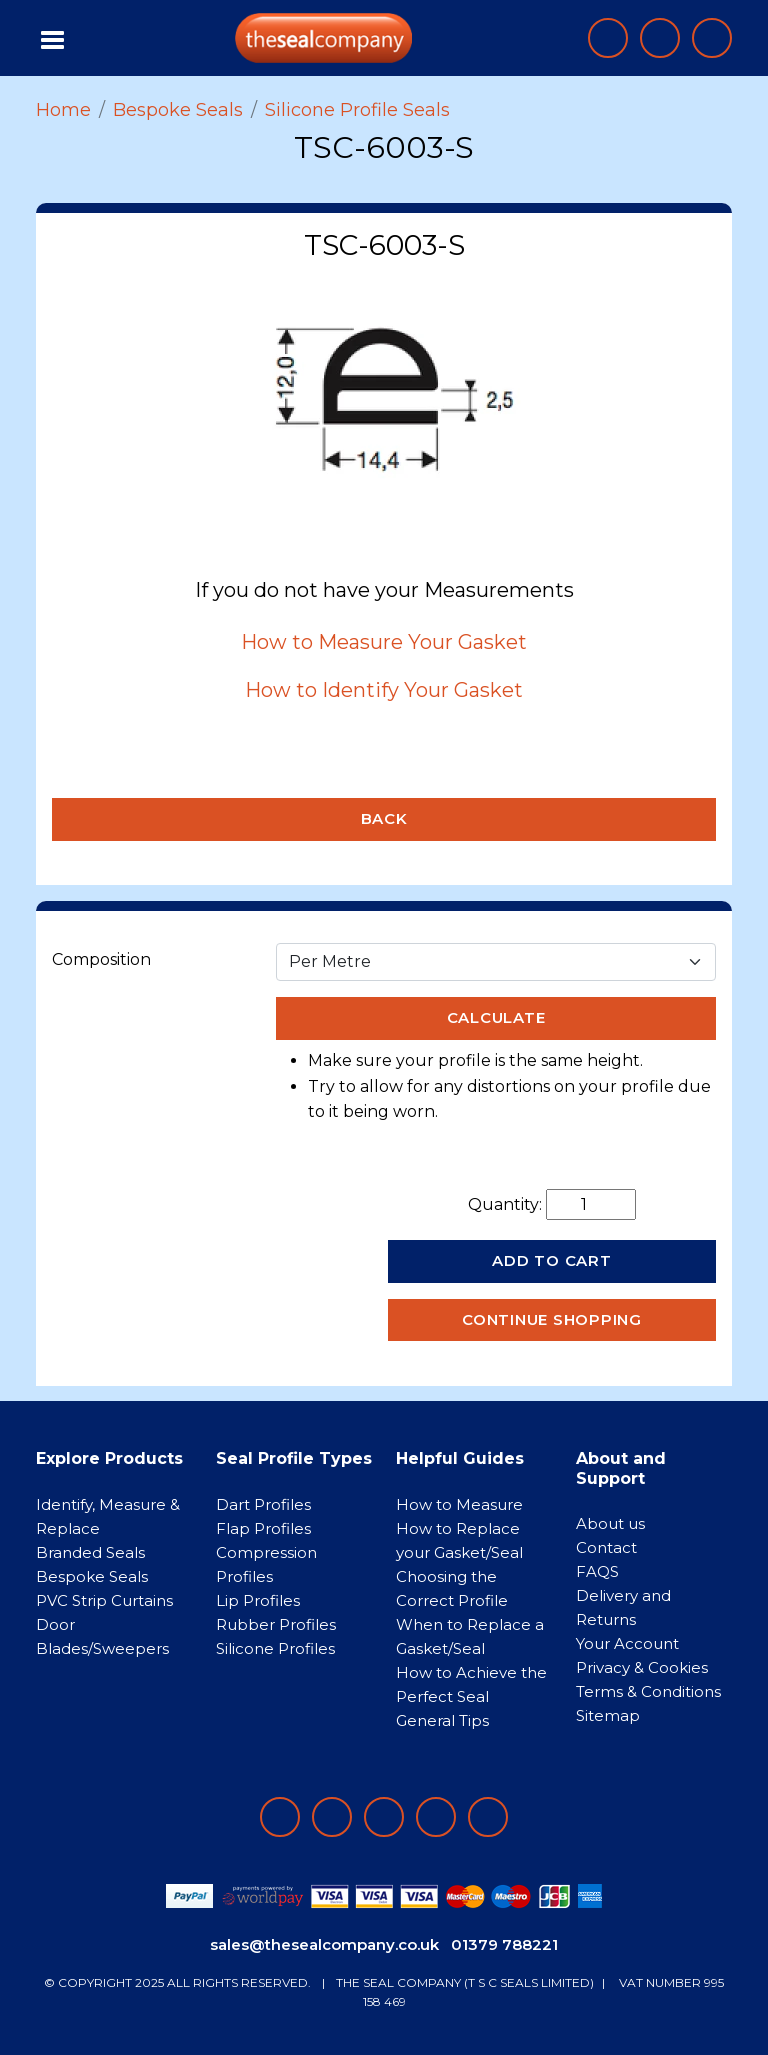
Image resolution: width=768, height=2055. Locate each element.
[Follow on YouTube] (488, 1817)
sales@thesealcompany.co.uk (324, 1944)
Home (63, 110)
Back (384, 818)
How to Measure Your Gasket (384, 642)
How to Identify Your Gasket (384, 690)
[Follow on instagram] (384, 1817)
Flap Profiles (263, 1528)
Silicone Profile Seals (357, 110)
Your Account (627, 1643)
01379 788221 (504, 1944)
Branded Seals (90, 1552)
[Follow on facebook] (280, 1817)
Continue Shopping (552, 1319)
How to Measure (459, 1504)
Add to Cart (551, 1260)
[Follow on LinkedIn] (332, 1817)
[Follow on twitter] (436, 1817)
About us (610, 1523)
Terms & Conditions (648, 1691)
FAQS (597, 1571)
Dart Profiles (263, 1504)
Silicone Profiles (275, 1648)
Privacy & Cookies (642, 1667)
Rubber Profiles (276, 1624)
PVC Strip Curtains (104, 1600)
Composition (101, 959)
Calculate (496, 1017)
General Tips (442, 1720)
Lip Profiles (258, 1600)
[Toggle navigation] (53, 38)
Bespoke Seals (178, 110)
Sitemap (608, 1715)
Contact (606, 1547)
